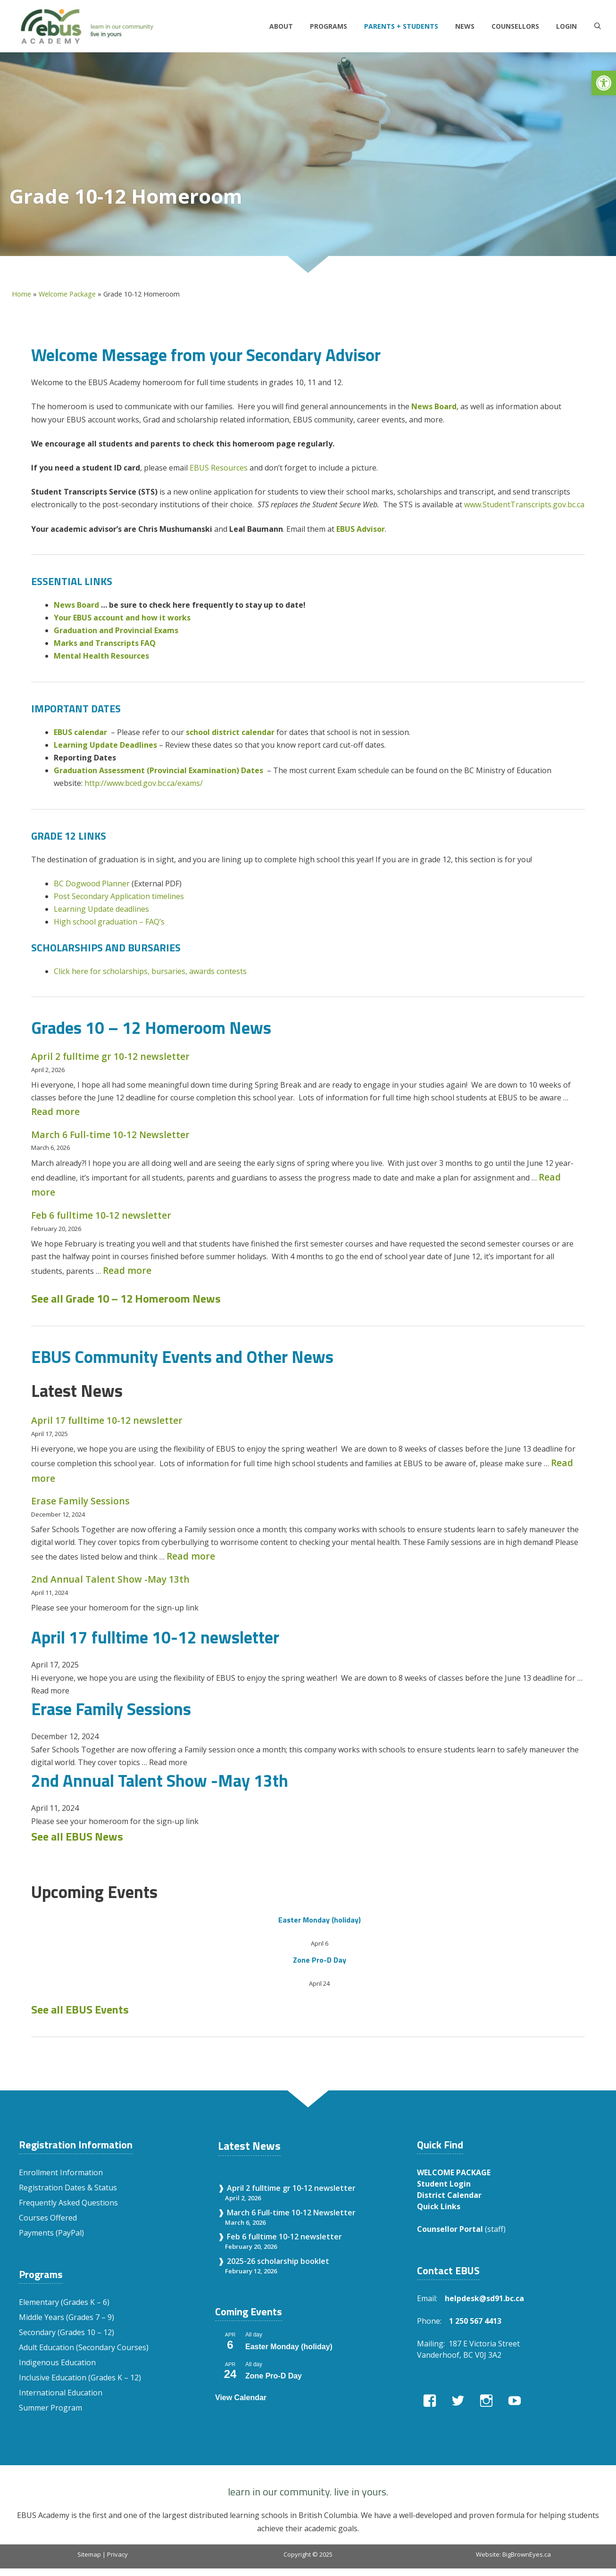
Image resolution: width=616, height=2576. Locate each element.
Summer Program (50, 2408)
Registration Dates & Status (68, 2187)
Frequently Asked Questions (68, 2202)
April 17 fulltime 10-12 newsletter (107, 1420)
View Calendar (240, 2398)
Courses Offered (48, 2218)
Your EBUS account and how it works (122, 617)
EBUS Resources (219, 467)
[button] (603, 83)
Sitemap (89, 2554)
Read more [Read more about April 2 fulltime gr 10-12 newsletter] (55, 1111)
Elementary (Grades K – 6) (64, 2302)
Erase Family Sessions (80, 1500)
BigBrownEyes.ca (526, 2554)
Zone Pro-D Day (319, 1959)
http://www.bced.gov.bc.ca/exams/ (143, 783)
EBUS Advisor (360, 529)
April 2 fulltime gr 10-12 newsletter (110, 1056)
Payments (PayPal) (51, 2233)
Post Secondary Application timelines (119, 896)
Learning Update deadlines (101, 909)
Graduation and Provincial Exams (116, 630)
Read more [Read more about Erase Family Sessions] (190, 1556)
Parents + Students (401, 26)
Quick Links (438, 2206)
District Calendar (449, 2195)
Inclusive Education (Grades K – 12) (80, 2377)
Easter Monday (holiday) (319, 1919)
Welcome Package (67, 293)
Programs (328, 26)
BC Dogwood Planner (92, 883)
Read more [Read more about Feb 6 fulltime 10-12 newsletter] (127, 1270)
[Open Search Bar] (598, 26)
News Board (434, 406)
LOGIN (566, 26)
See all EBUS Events (80, 2009)
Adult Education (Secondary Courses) (84, 2347)
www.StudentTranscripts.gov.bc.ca (524, 504)
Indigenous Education (57, 2362)
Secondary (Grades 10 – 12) (66, 2332)
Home (21, 293)
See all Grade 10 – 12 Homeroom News (126, 1298)
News (464, 26)
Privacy (117, 2554)
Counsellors (515, 26)
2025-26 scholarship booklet (278, 2261)
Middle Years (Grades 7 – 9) (66, 2317)
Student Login (444, 2184)
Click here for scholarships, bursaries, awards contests (150, 971)
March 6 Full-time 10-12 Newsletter (110, 1134)
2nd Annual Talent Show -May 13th (110, 1579)
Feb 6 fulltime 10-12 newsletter (101, 1215)
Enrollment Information (61, 2172)
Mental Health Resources (101, 656)
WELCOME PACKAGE (454, 2172)
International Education (60, 2392)
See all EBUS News (77, 1836)
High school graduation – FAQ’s (109, 921)
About (281, 26)
